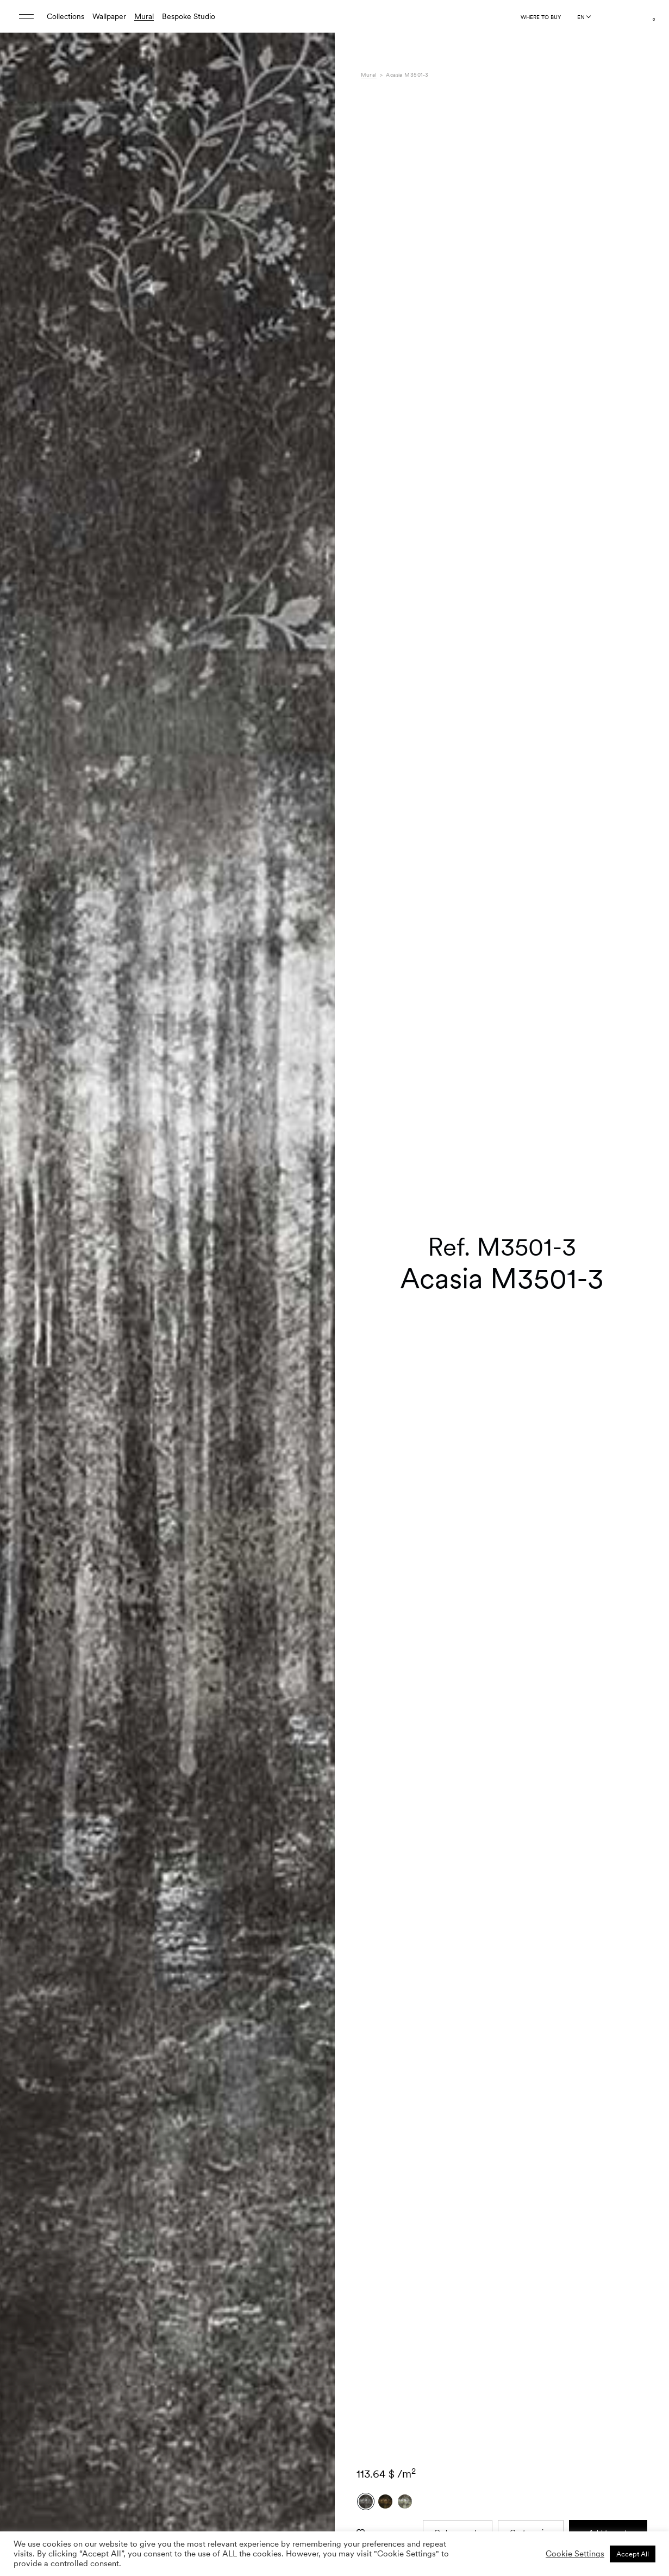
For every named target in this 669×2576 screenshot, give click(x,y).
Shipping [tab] (375, 2507)
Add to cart (608, 2261)
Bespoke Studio (188, 16)
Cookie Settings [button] (575, 2554)
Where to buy (541, 17)
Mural (144, 16)
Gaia (489, 2461)
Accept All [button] (632, 2554)
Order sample (457, 2261)
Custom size (531, 2261)
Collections (65, 16)
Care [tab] (369, 2484)
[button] (313, 1313)
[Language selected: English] (583, 17)
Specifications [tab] (384, 2461)
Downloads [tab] (379, 2496)
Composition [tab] (382, 2473)
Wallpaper (109, 16)
